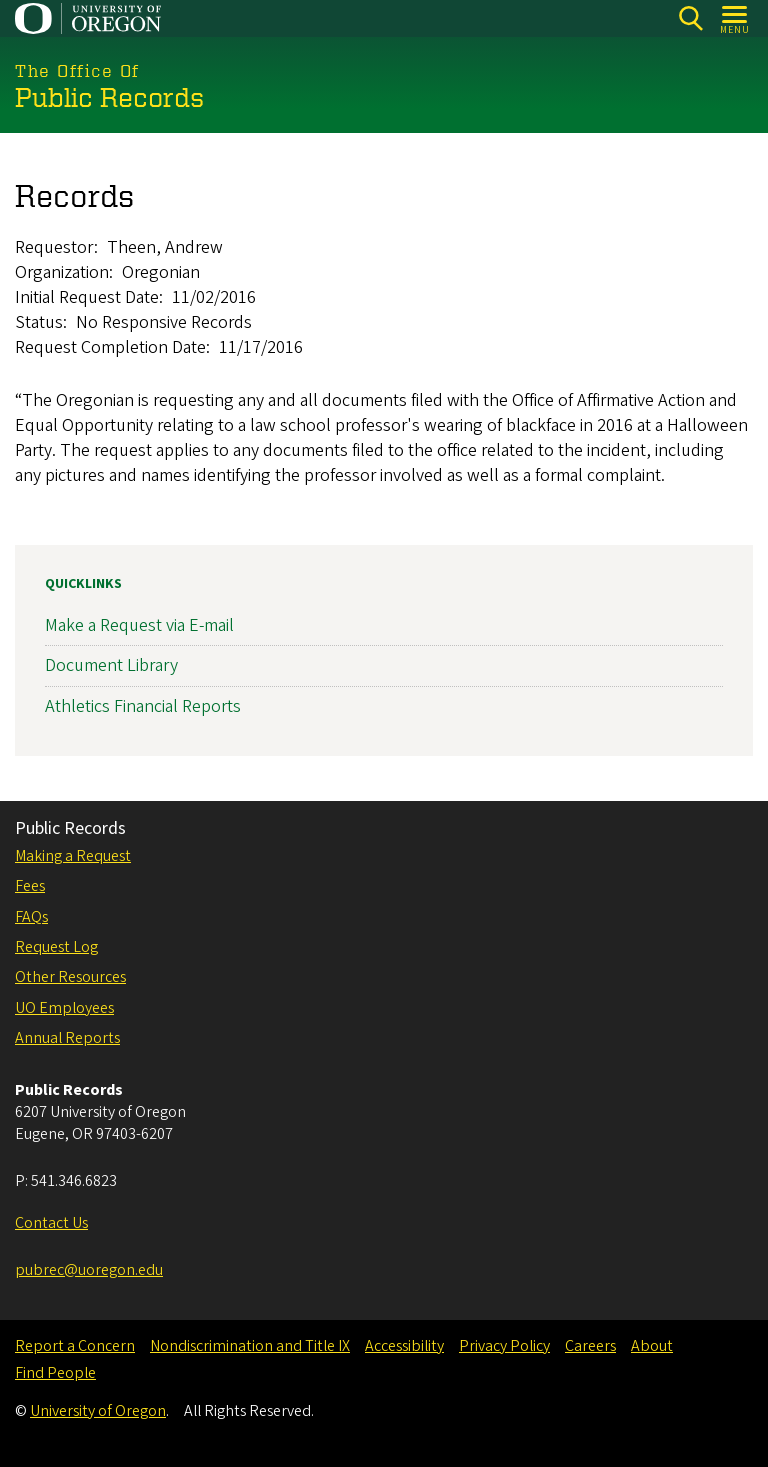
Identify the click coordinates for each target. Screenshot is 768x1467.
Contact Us (51, 1223)
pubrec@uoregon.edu (89, 1270)
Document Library (111, 665)
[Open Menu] (735, 18)
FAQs (31, 917)
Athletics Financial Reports (143, 705)
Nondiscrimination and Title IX (250, 1346)
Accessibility (404, 1346)
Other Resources (70, 977)
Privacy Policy (504, 1346)
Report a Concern (75, 1346)
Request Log (56, 947)
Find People (55, 1373)
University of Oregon (98, 1411)
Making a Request (73, 856)
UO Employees (64, 1008)
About (652, 1346)
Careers (590, 1346)
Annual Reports (67, 1038)
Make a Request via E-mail (139, 625)
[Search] (690, 18)
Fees (30, 886)
